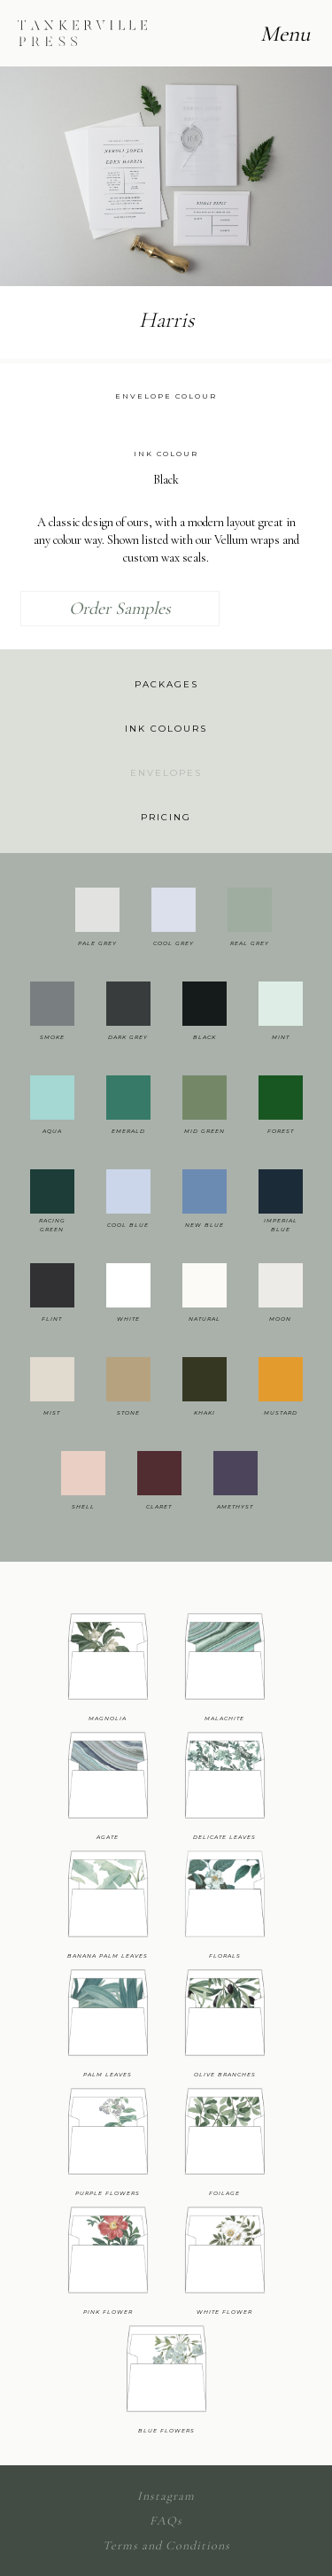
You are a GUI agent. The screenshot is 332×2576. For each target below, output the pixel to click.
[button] (35, 175)
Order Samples (120, 608)
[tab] (166, 685)
